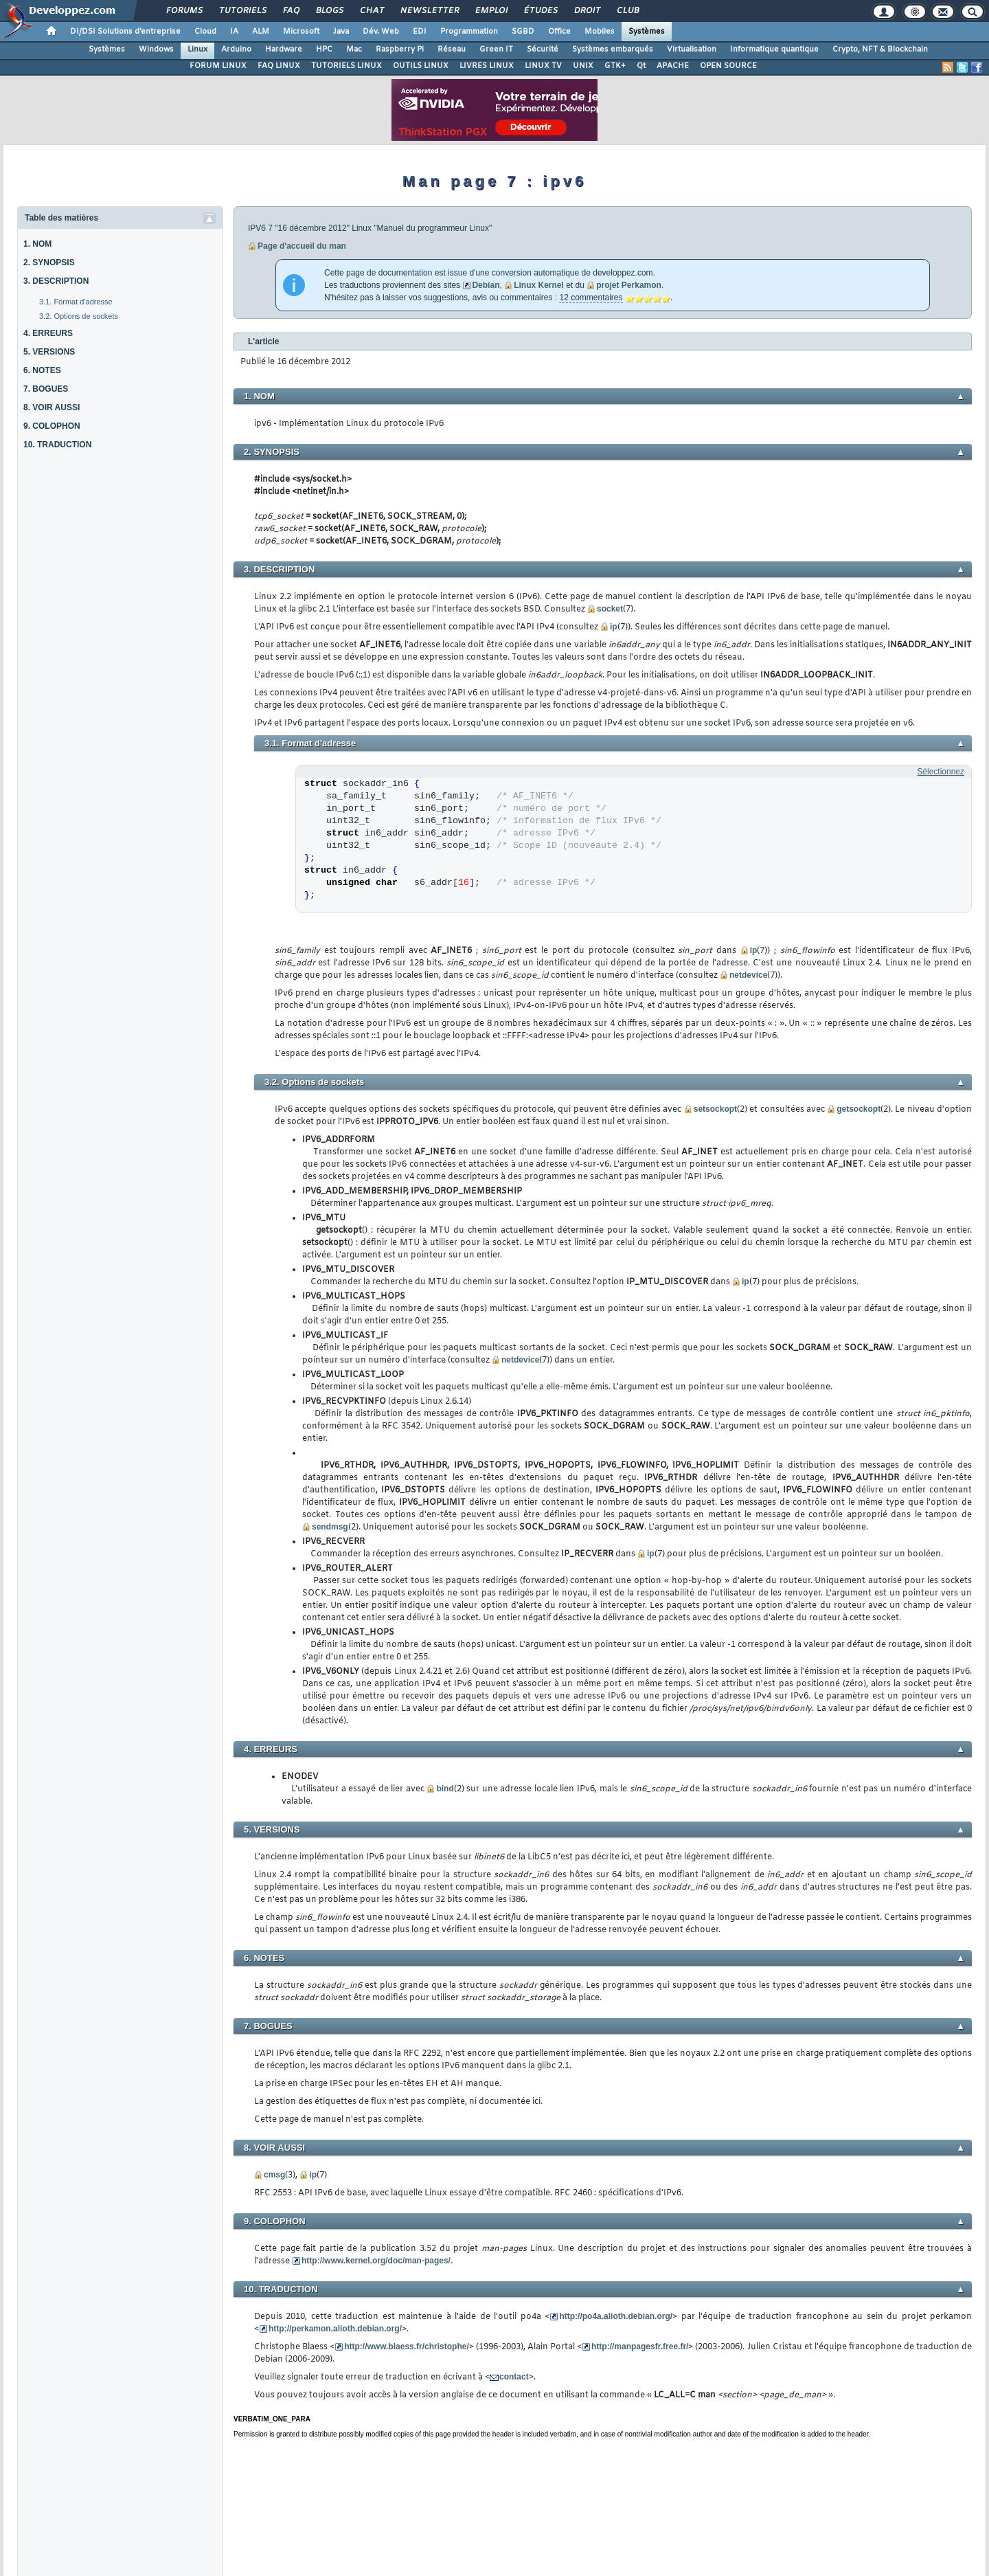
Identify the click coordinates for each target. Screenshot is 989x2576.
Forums (183, 10)
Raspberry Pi (400, 49)
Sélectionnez (940, 771)
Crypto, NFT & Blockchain (880, 49)
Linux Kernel (539, 285)
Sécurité (542, 49)
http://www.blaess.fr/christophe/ (406, 2346)
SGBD (523, 31)
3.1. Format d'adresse (76, 302)
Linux (197, 49)
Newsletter (428, 10)
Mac (354, 49)
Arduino (236, 49)
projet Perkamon (628, 285)
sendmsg (330, 1527)
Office (559, 31)
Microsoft (301, 31)
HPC (324, 49)
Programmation (469, 31)
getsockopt (858, 1109)
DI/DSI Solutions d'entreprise (125, 31)
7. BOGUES (45, 389)
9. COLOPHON (51, 426)
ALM (260, 31)
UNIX (583, 66)
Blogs (329, 10)
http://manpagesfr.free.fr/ (639, 2346)
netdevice (748, 975)
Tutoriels (242, 10)
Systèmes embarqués (612, 49)
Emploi (490, 10)
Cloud (205, 31)
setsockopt (715, 1109)
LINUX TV (543, 66)
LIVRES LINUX (486, 66)
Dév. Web (381, 31)
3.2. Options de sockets (78, 316)
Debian (485, 285)
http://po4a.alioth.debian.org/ (615, 2316)
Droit (586, 10)
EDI (420, 31)
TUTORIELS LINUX (346, 66)
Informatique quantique (774, 49)
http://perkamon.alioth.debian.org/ (335, 2328)
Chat (371, 10)
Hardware (283, 49)
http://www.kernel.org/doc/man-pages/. (377, 2260)
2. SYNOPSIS (49, 262)
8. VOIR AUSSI (51, 407)
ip (613, 626)
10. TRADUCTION (57, 444)
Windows (156, 49)
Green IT (496, 49)
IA (234, 31)
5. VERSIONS (49, 352)
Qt (641, 66)
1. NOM (37, 244)
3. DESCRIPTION (56, 281)
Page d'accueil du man (302, 246)
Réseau (451, 49)
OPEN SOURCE (728, 66)
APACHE (673, 66)
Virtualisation (691, 49)
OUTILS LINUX (420, 66)
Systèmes (646, 31)
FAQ (290, 10)
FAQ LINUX (279, 66)
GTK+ (615, 66)
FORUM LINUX (218, 66)
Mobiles (599, 31)
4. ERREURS (48, 333)
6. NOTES (42, 370)
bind (444, 1788)
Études (540, 10)
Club (627, 10)
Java (341, 31)
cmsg (274, 2175)
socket (610, 609)
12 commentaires (590, 297)
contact (514, 2377)
